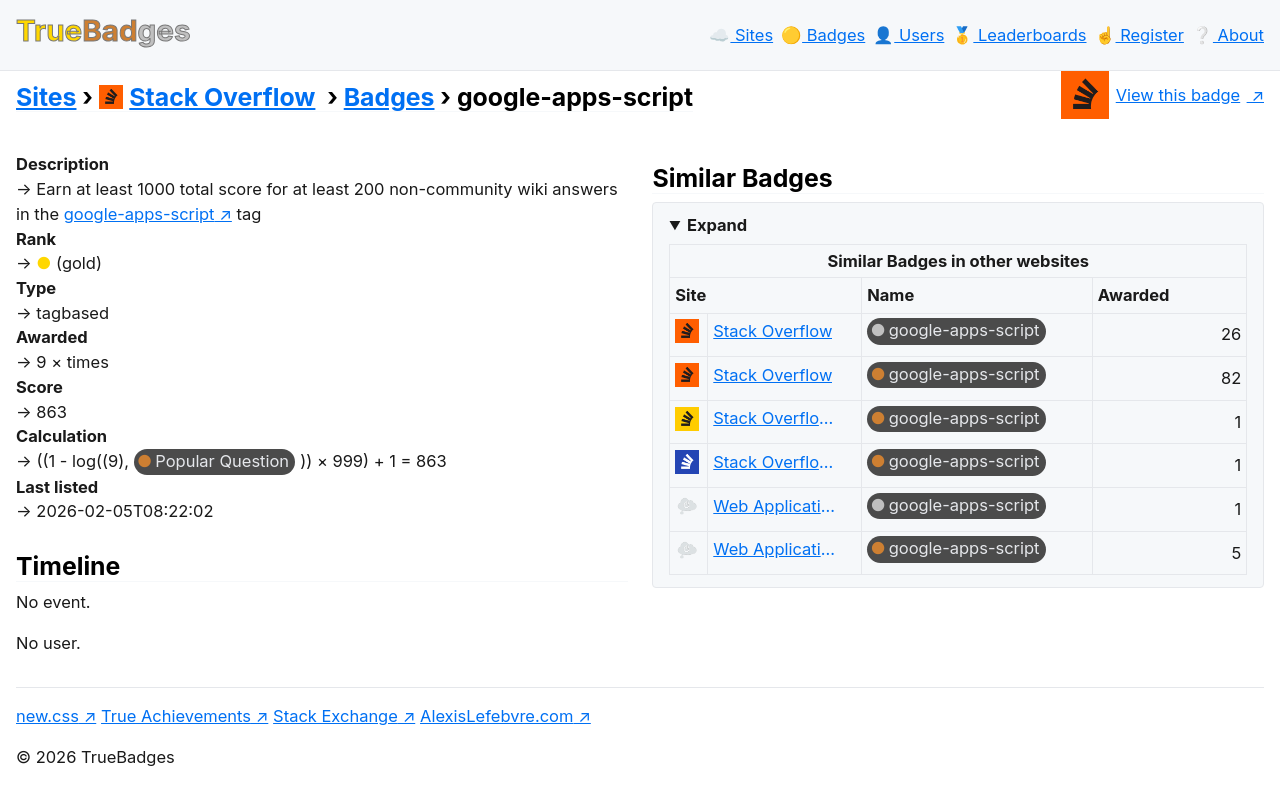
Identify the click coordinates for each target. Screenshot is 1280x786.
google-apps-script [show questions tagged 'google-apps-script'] (139, 214)
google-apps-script (964, 330)
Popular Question (222, 461)
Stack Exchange (335, 716)
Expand (717, 225)
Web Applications (777, 506)
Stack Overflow (207, 97)
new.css (47, 716)
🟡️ (823, 35)
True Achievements (176, 716)
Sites (46, 97)
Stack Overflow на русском (777, 462)
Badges (389, 97)
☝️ (1139, 35)
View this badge (1150, 95)
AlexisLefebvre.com (496, 716)
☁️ (741, 35)
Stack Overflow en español (777, 418)
